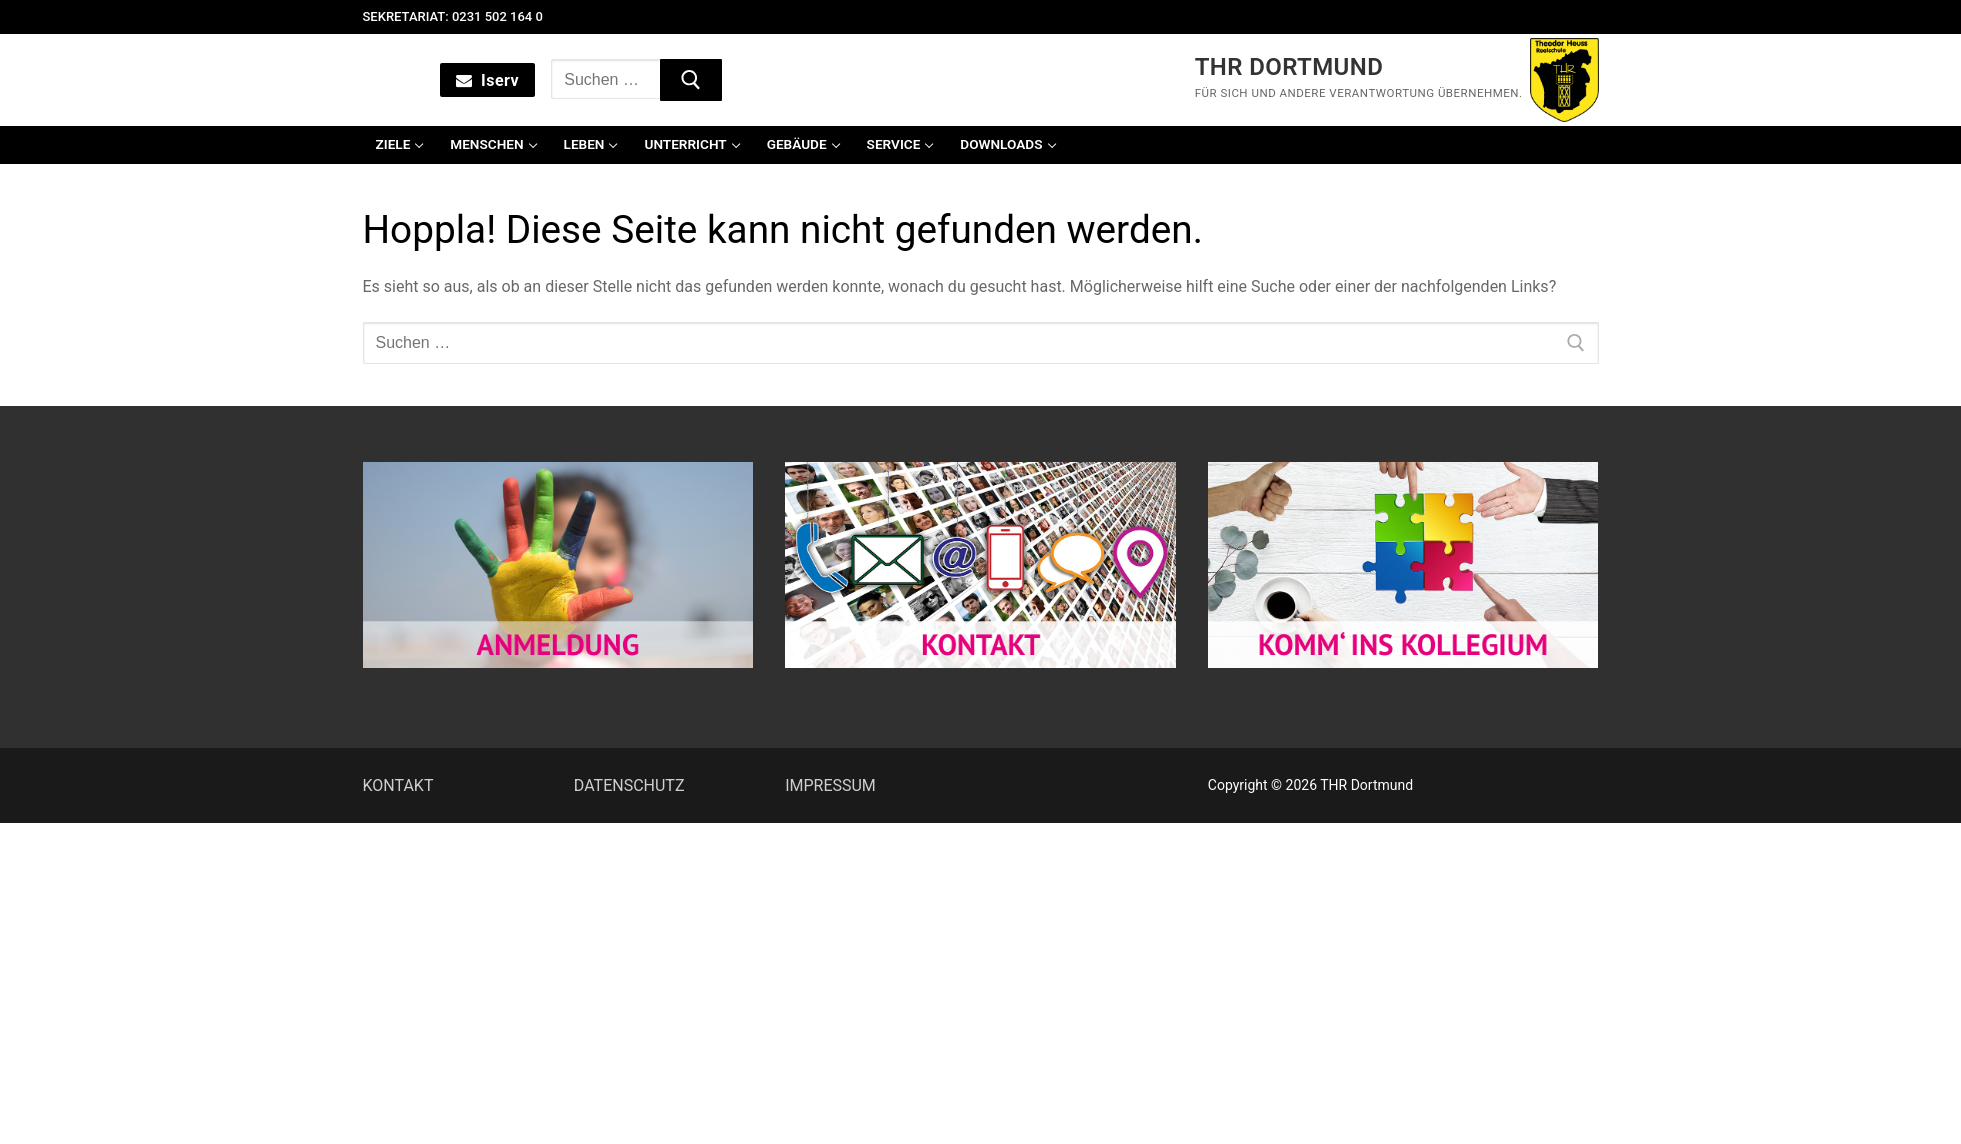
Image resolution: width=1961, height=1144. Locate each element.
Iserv (487, 80)
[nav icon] (375, 80)
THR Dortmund (1289, 67)
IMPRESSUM (830, 785)
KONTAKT (398, 785)
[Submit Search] (691, 80)
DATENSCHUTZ (629, 785)
